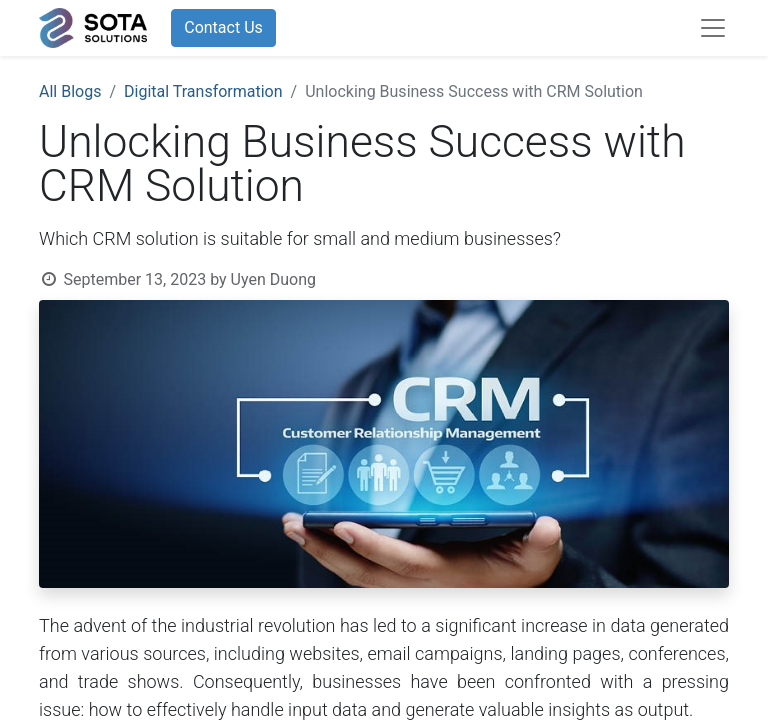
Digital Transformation (203, 91)
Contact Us (223, 27)
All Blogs (70, 91)
